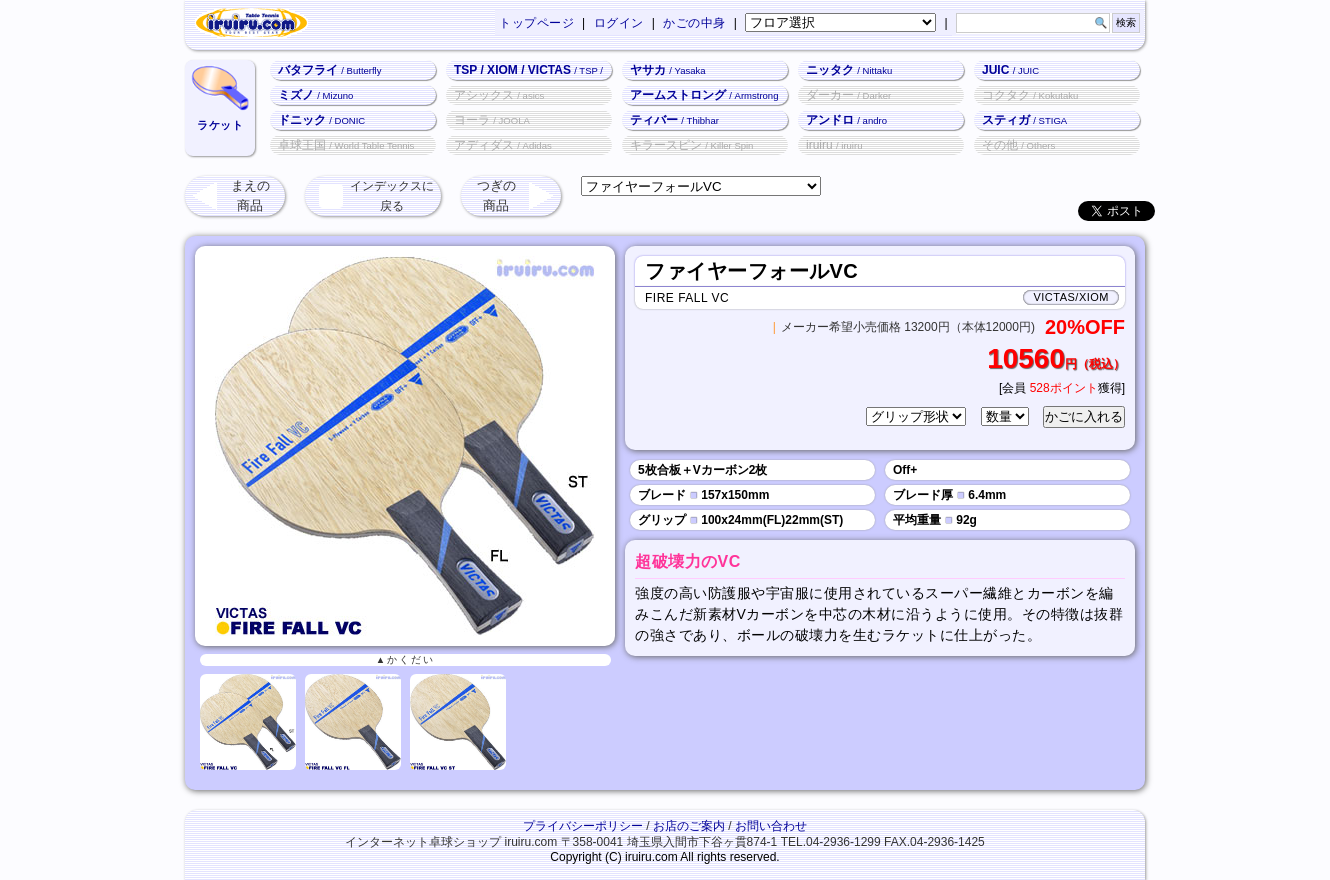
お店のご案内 (689, 826)
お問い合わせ (771, 826)
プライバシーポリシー (583, 826)
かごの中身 (694, 23)
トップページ (536, 23)
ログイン (619, 23)
